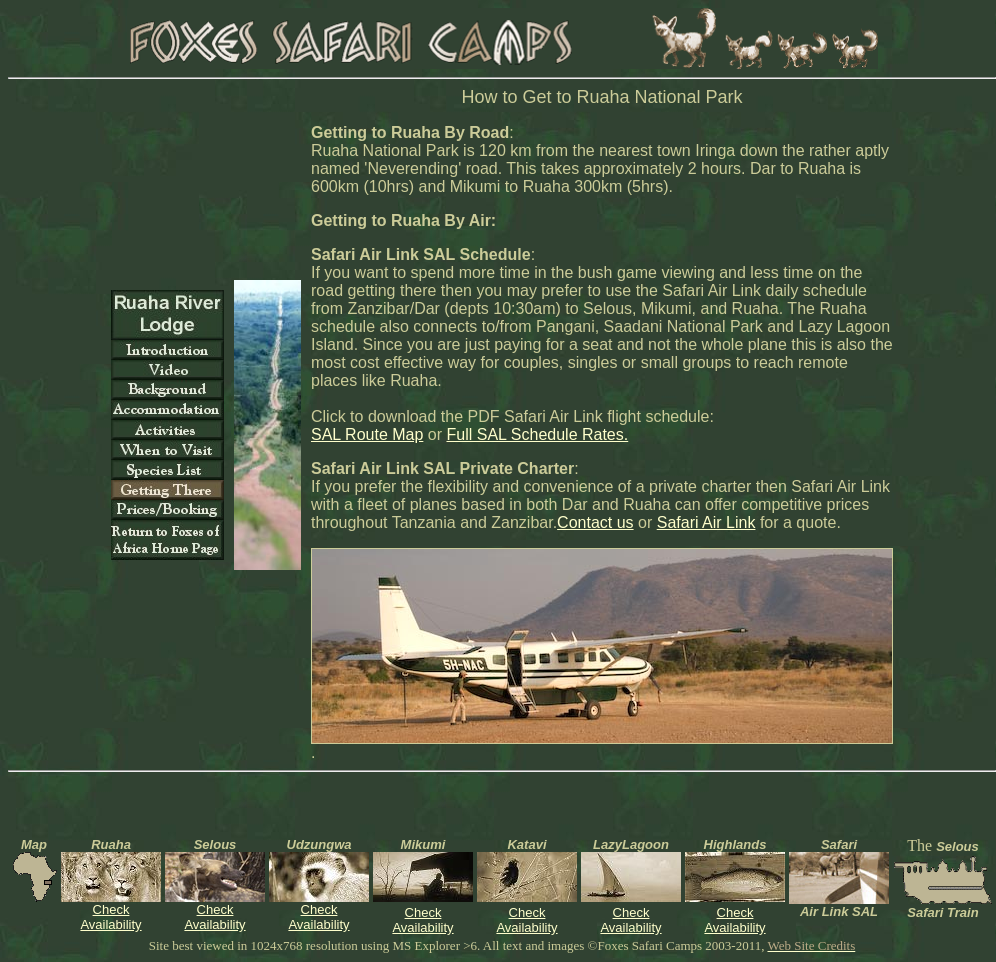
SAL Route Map (367, 434)
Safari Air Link (706, 522)
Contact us (595, 522)
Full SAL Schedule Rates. (537, 434)
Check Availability (110, 917)
